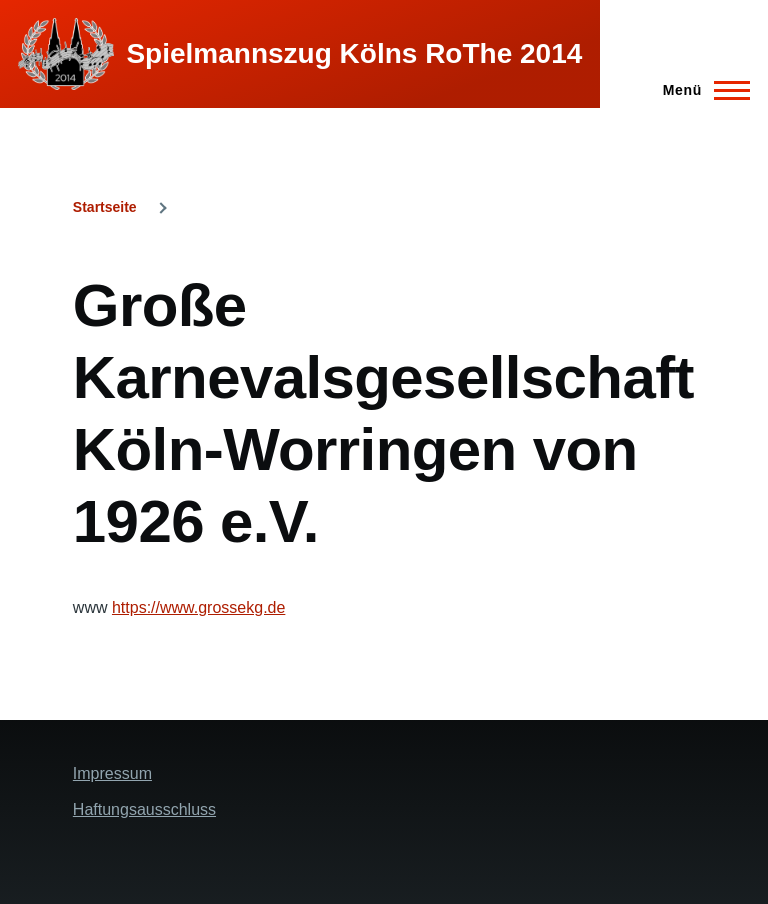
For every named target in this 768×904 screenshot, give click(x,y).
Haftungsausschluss (144, 809)
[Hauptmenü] (700, 90)
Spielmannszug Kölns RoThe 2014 (354, 53)
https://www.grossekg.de (198, 607)
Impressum (112, 773)
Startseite (105, 207)
